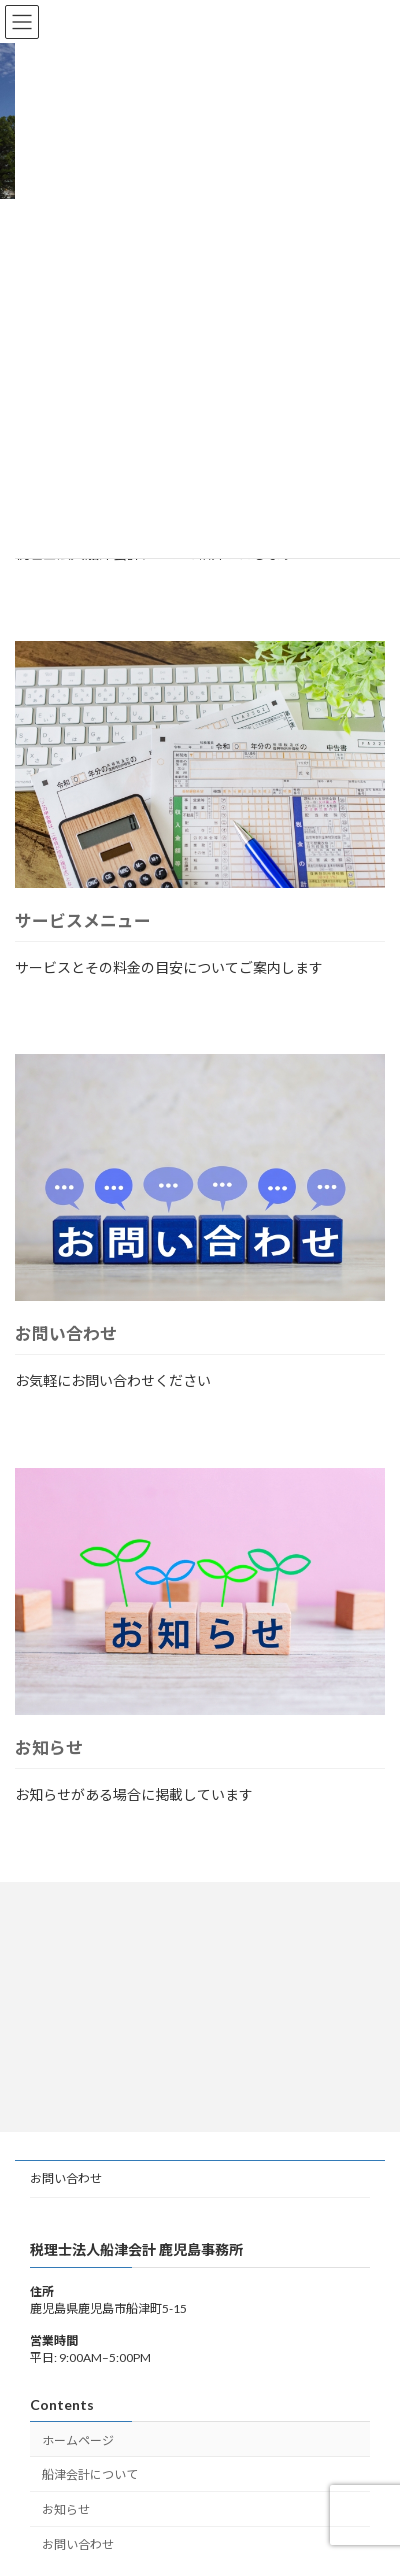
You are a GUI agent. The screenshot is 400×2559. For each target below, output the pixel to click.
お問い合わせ (66, 1333)
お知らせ (49, 1747)
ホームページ (78, 2440)
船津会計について (90, 2474)
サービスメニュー (83, 920)
